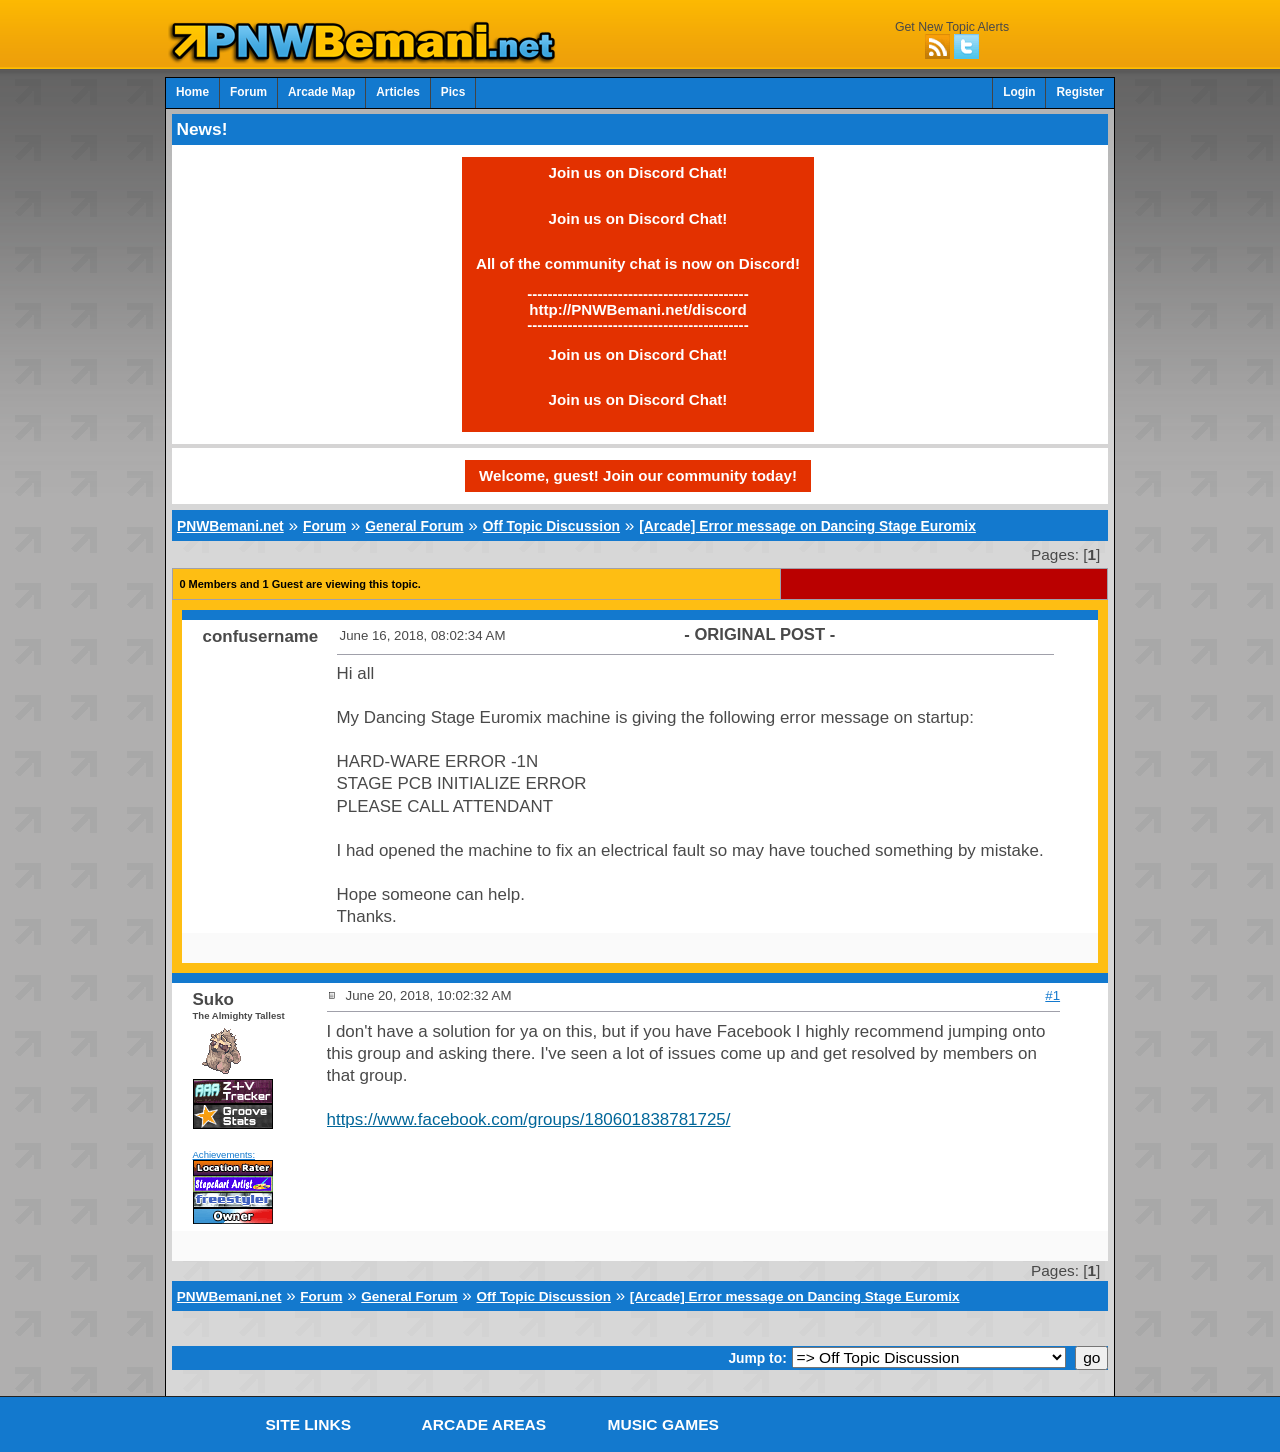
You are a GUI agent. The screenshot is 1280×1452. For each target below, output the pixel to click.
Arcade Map (321, 92)
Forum (248, 92)
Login (1019, 92)
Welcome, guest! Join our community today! (638, 475)
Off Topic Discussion (551, 526)
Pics (453, 92)
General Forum (414, 526)
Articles (398, 92)
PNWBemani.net (230, 526)
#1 (1052, 995)
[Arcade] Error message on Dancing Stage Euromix (807, 526)
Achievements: (224, 1154)
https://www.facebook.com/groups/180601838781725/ (529, 1119)
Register (1080, 92)
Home (192, 92)
